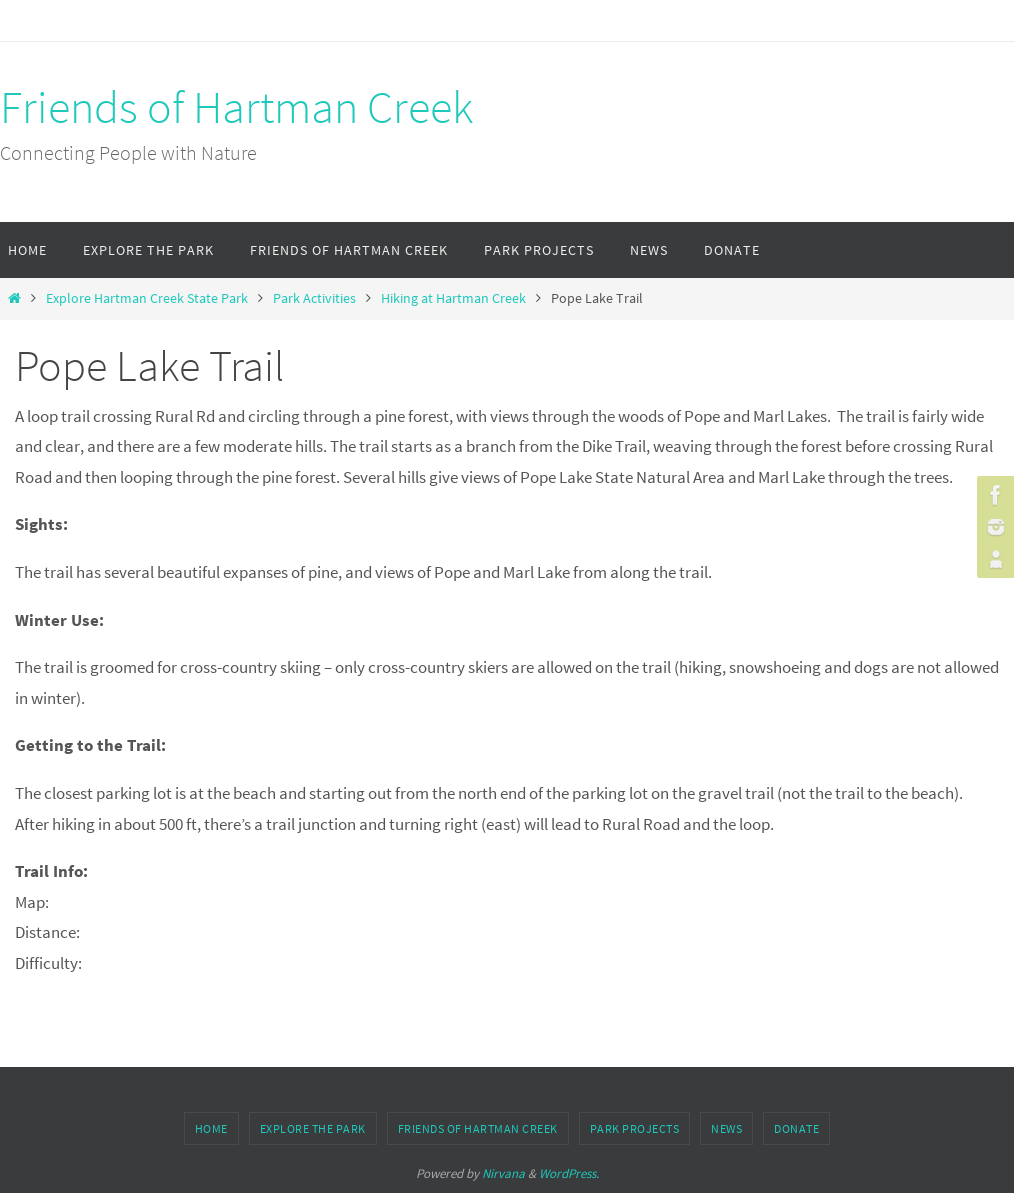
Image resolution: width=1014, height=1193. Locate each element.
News (726, 1128)
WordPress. (569, 1173)
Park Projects (635, 1128)
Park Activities (314, 298)
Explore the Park (313, 1128)
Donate (796, 1128)
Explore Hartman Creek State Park (147, 298)
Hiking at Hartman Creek (453, 298)
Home (211, 1128)
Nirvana (503, 1173)
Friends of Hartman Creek (236, 107)
